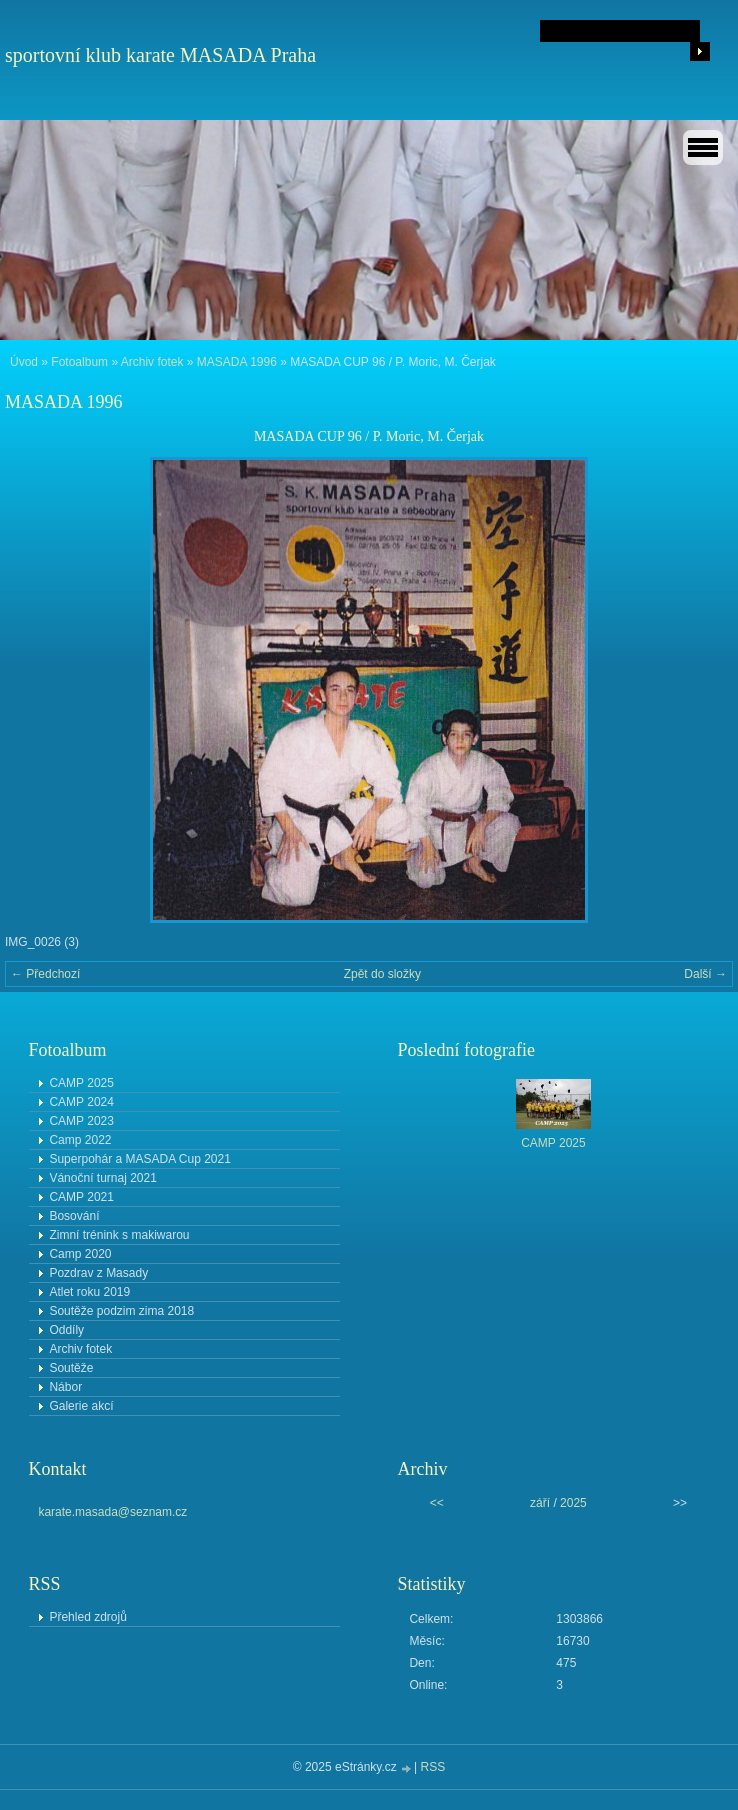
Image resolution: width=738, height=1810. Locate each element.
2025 (573, 1503)
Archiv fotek (152, 362)
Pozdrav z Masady (98, 1273)
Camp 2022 (80, 1140)
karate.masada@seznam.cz (112, 1512)
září (540, 1503)
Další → (705, 974)
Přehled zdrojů (87, 1617)
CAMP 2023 (81, 1121)
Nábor (65, 1387)
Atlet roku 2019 (89, 1292)
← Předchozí (45, 974)
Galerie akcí (81, 1406)
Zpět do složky (382, 974)
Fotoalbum (79, 362)
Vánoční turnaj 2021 (102, 1178)
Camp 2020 (80, 1254)
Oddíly (66, 1330)
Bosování (74, 1216)
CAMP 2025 (81, 1083)
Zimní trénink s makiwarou (119, 1235)
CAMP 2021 (81, 1197)
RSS (433, 1767)
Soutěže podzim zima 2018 (121, 1311)
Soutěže (71, 1368)
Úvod (24, 362)
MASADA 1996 (237, 362)
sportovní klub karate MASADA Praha (160, 55)
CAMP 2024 (81, 1102)
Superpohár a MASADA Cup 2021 (139, 1159)
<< (437, 1503)
